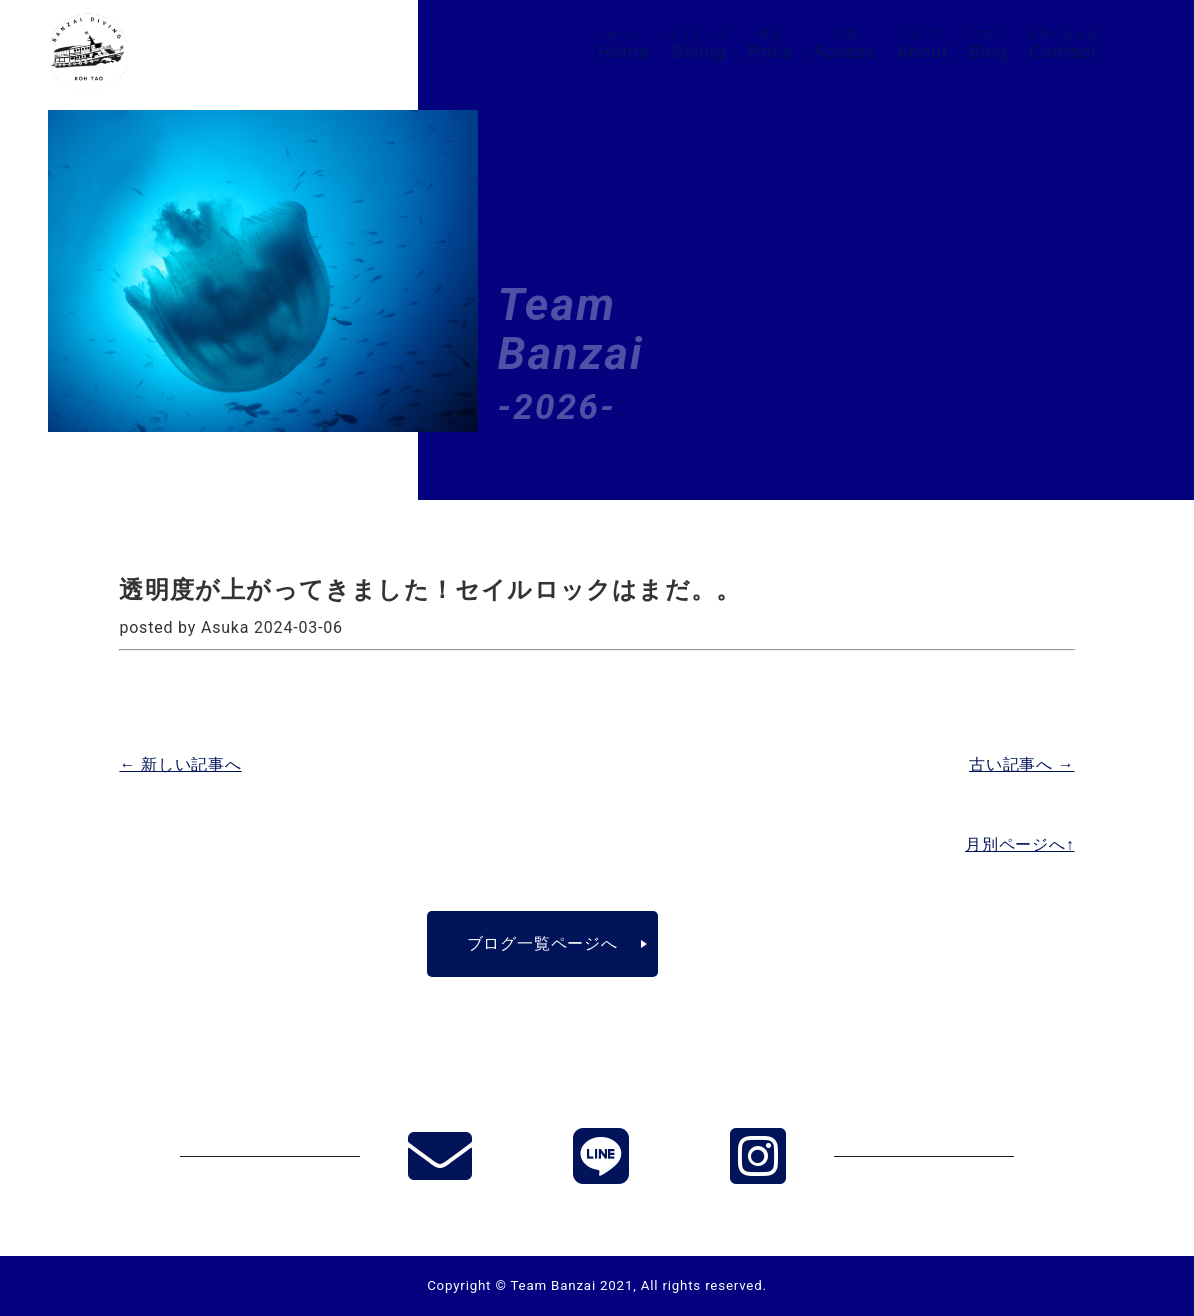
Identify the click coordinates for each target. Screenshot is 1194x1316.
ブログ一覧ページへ (542, 943)
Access (845, 45)
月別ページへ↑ (1020, 844)
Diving (698, 45)
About (923, 45)
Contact (1063, 45)
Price (770, 45)
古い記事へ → (1022, 764)
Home (624, 45)
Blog (988, 45)
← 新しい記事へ (180, 764)
